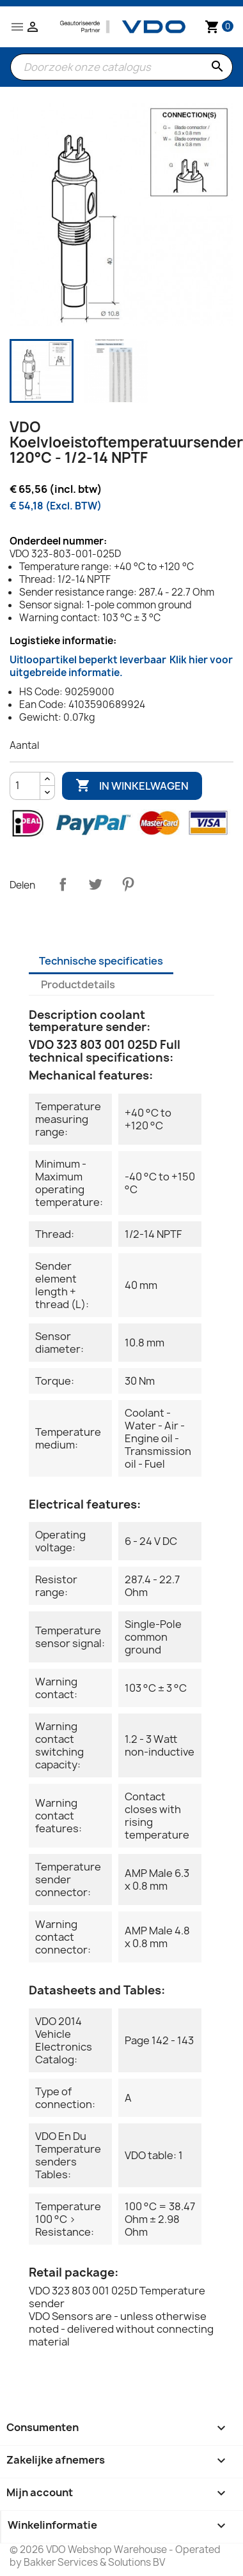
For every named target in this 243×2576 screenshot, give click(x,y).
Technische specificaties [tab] (101, 961)
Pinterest (128, 884)
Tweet (95, 884)
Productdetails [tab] (78, 984)
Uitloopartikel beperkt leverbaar (121, 666)
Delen (62, 884)
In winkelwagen (132, 786)
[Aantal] (25, 786)
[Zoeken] (121, 67)
